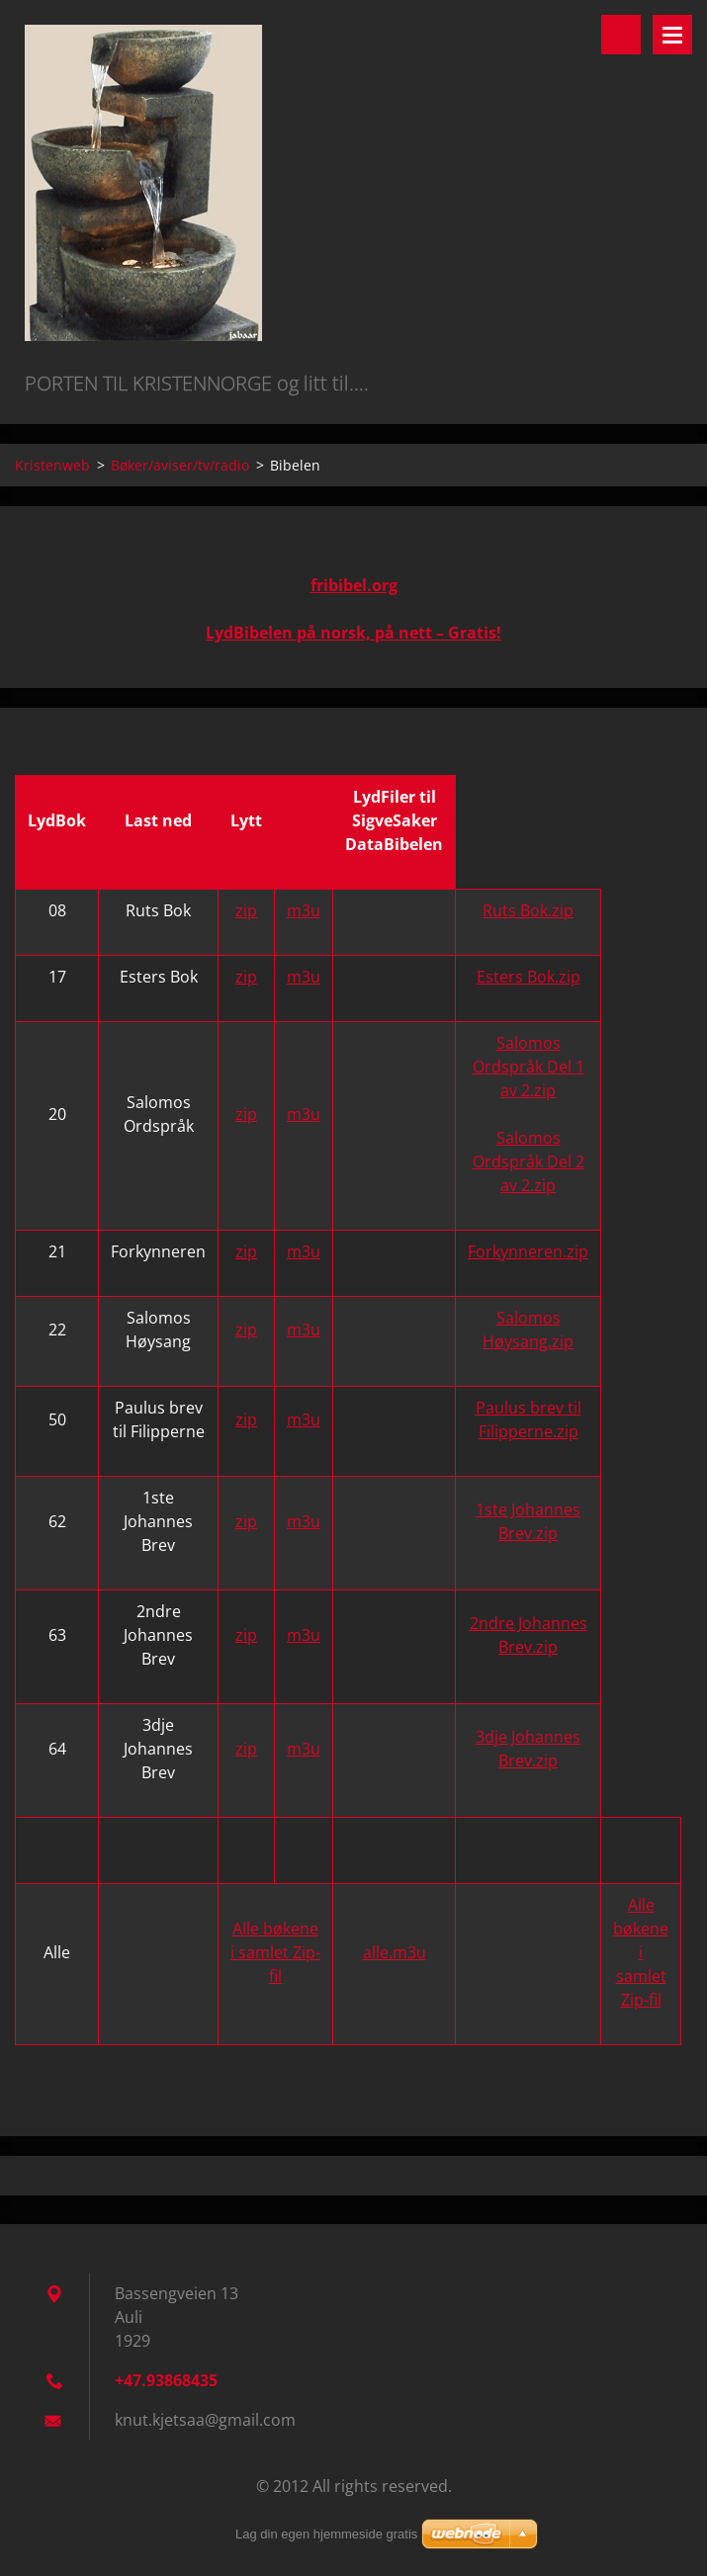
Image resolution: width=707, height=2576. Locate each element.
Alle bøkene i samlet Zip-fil (275, 1952)
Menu (672, 34)
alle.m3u (394, 1952)
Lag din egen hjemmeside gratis (326, 2534)
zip (246, 910)
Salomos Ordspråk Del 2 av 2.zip (528, 1161)
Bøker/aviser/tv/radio (180, 465)
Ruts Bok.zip (528, 910)
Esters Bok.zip (528, 976)
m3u (303, 910)
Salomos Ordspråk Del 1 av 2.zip (528, 1066)
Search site (621, 34)
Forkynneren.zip (528, 1251)
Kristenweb (52, 465)
